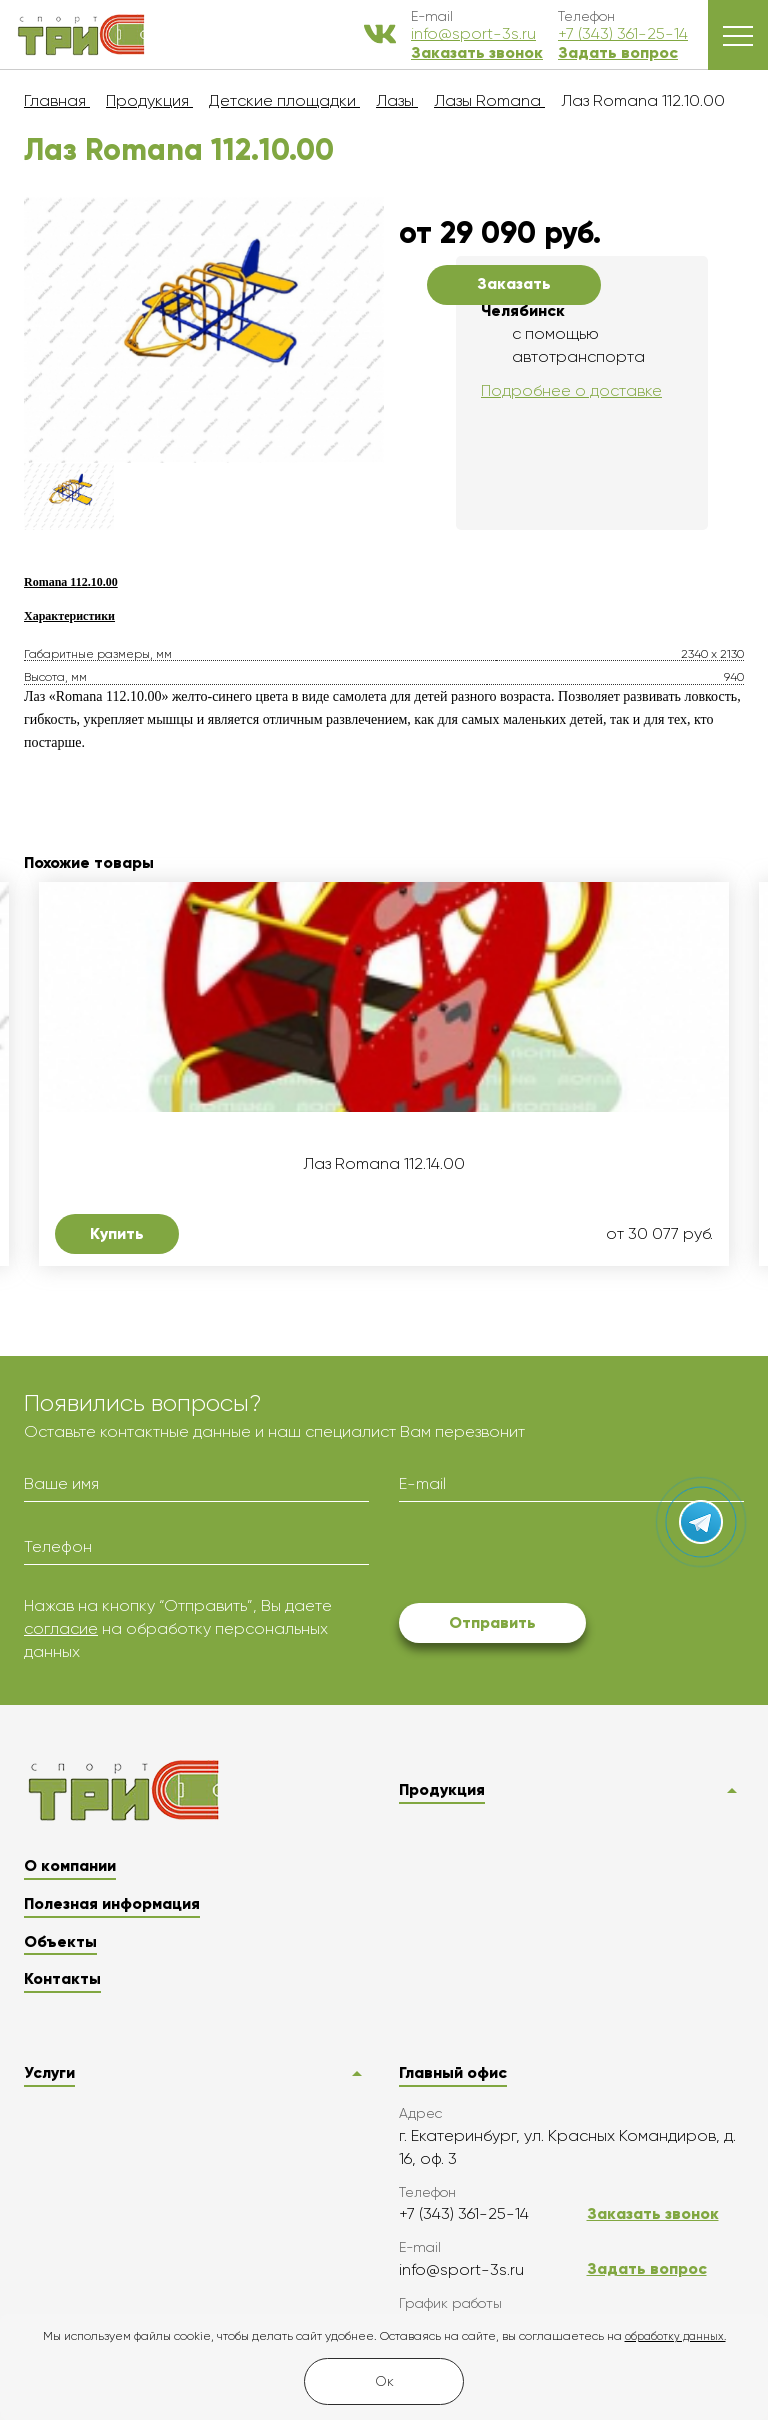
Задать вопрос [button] (618, 52)
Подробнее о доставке (571, 390)
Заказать (514, 283)
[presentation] (551, 1556)
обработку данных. (675, 2336)
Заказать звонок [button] (477, 52)
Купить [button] (117, 1233)
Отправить (492, 1622)
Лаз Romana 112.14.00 (384, 1164)
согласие (61, 1628)
